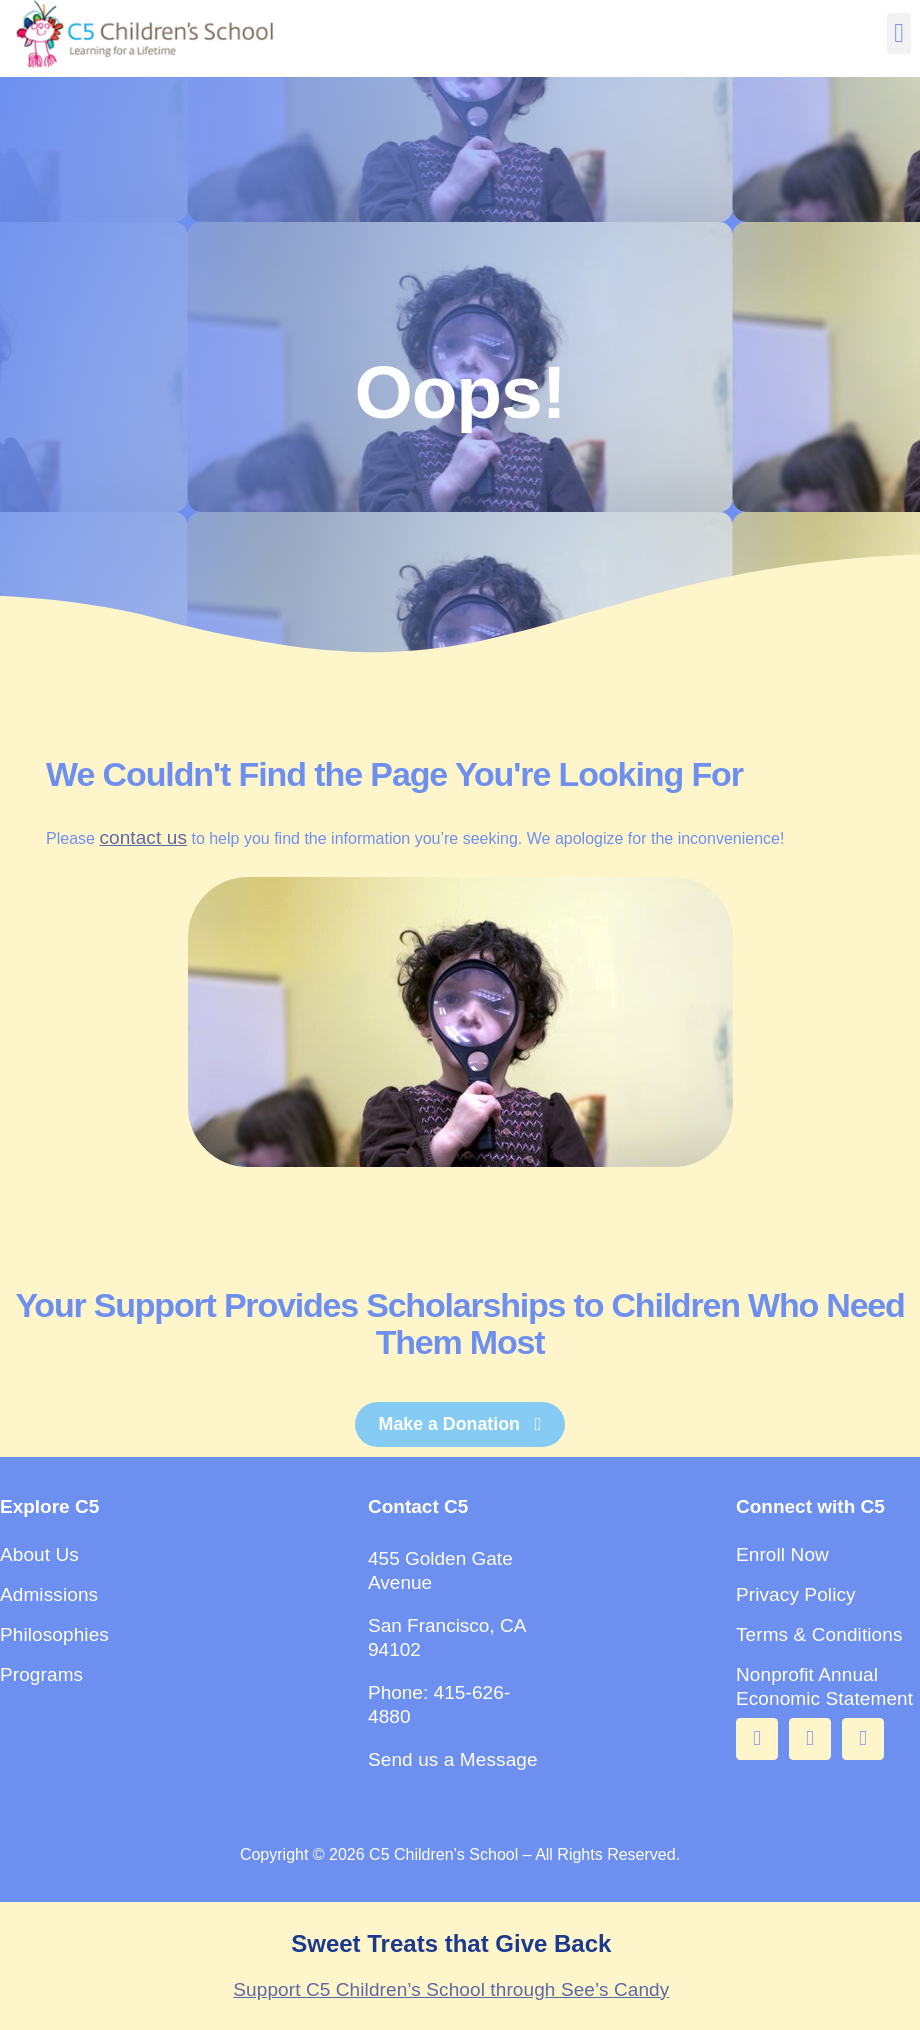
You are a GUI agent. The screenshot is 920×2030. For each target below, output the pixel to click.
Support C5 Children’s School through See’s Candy (451, 1989)
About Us (39, 1554)
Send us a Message (453, 1759)
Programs (41, 1674)
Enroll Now (782, 1554)
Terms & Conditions (819, 1634)
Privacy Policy (796, 1594)
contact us (143, 837)
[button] (898, 33)
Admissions (49, 1594)
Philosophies (54, 1634)
